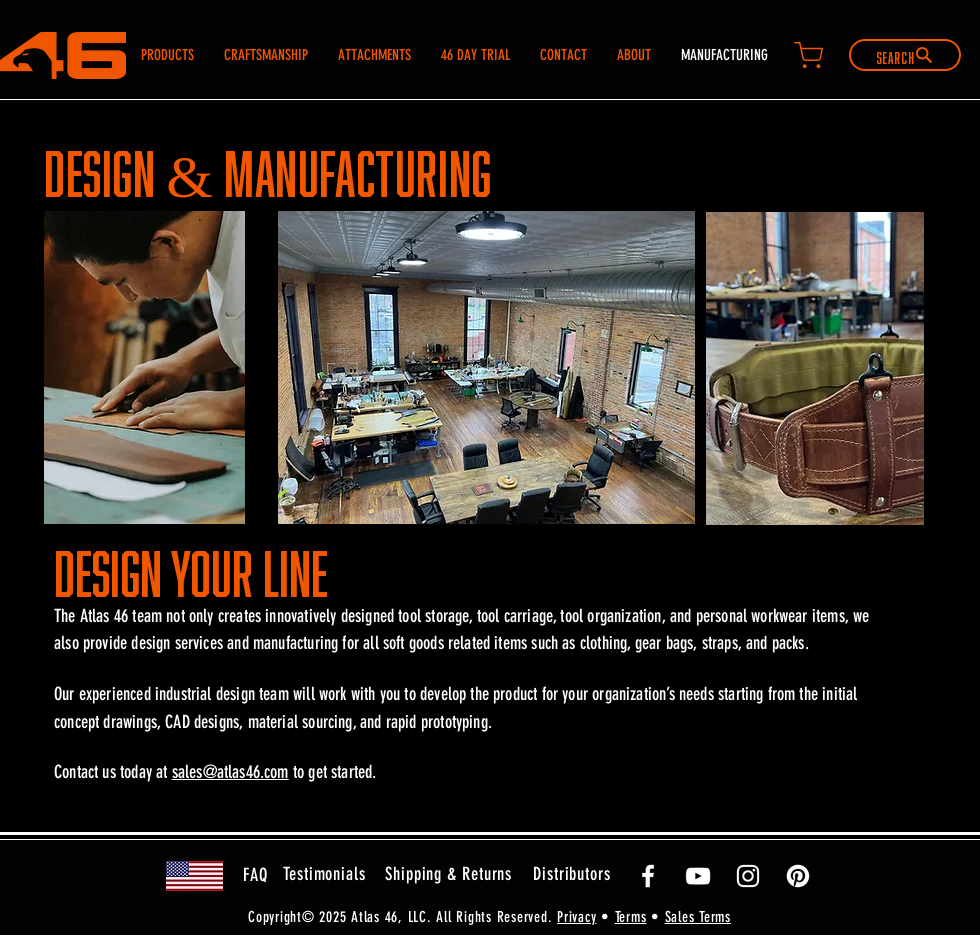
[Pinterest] (798, 876)
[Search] (905, 55)
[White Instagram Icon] (748, 876)
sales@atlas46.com (230, 772)
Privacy (576, 917)
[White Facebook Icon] (648, 876)
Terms (631, 917)
